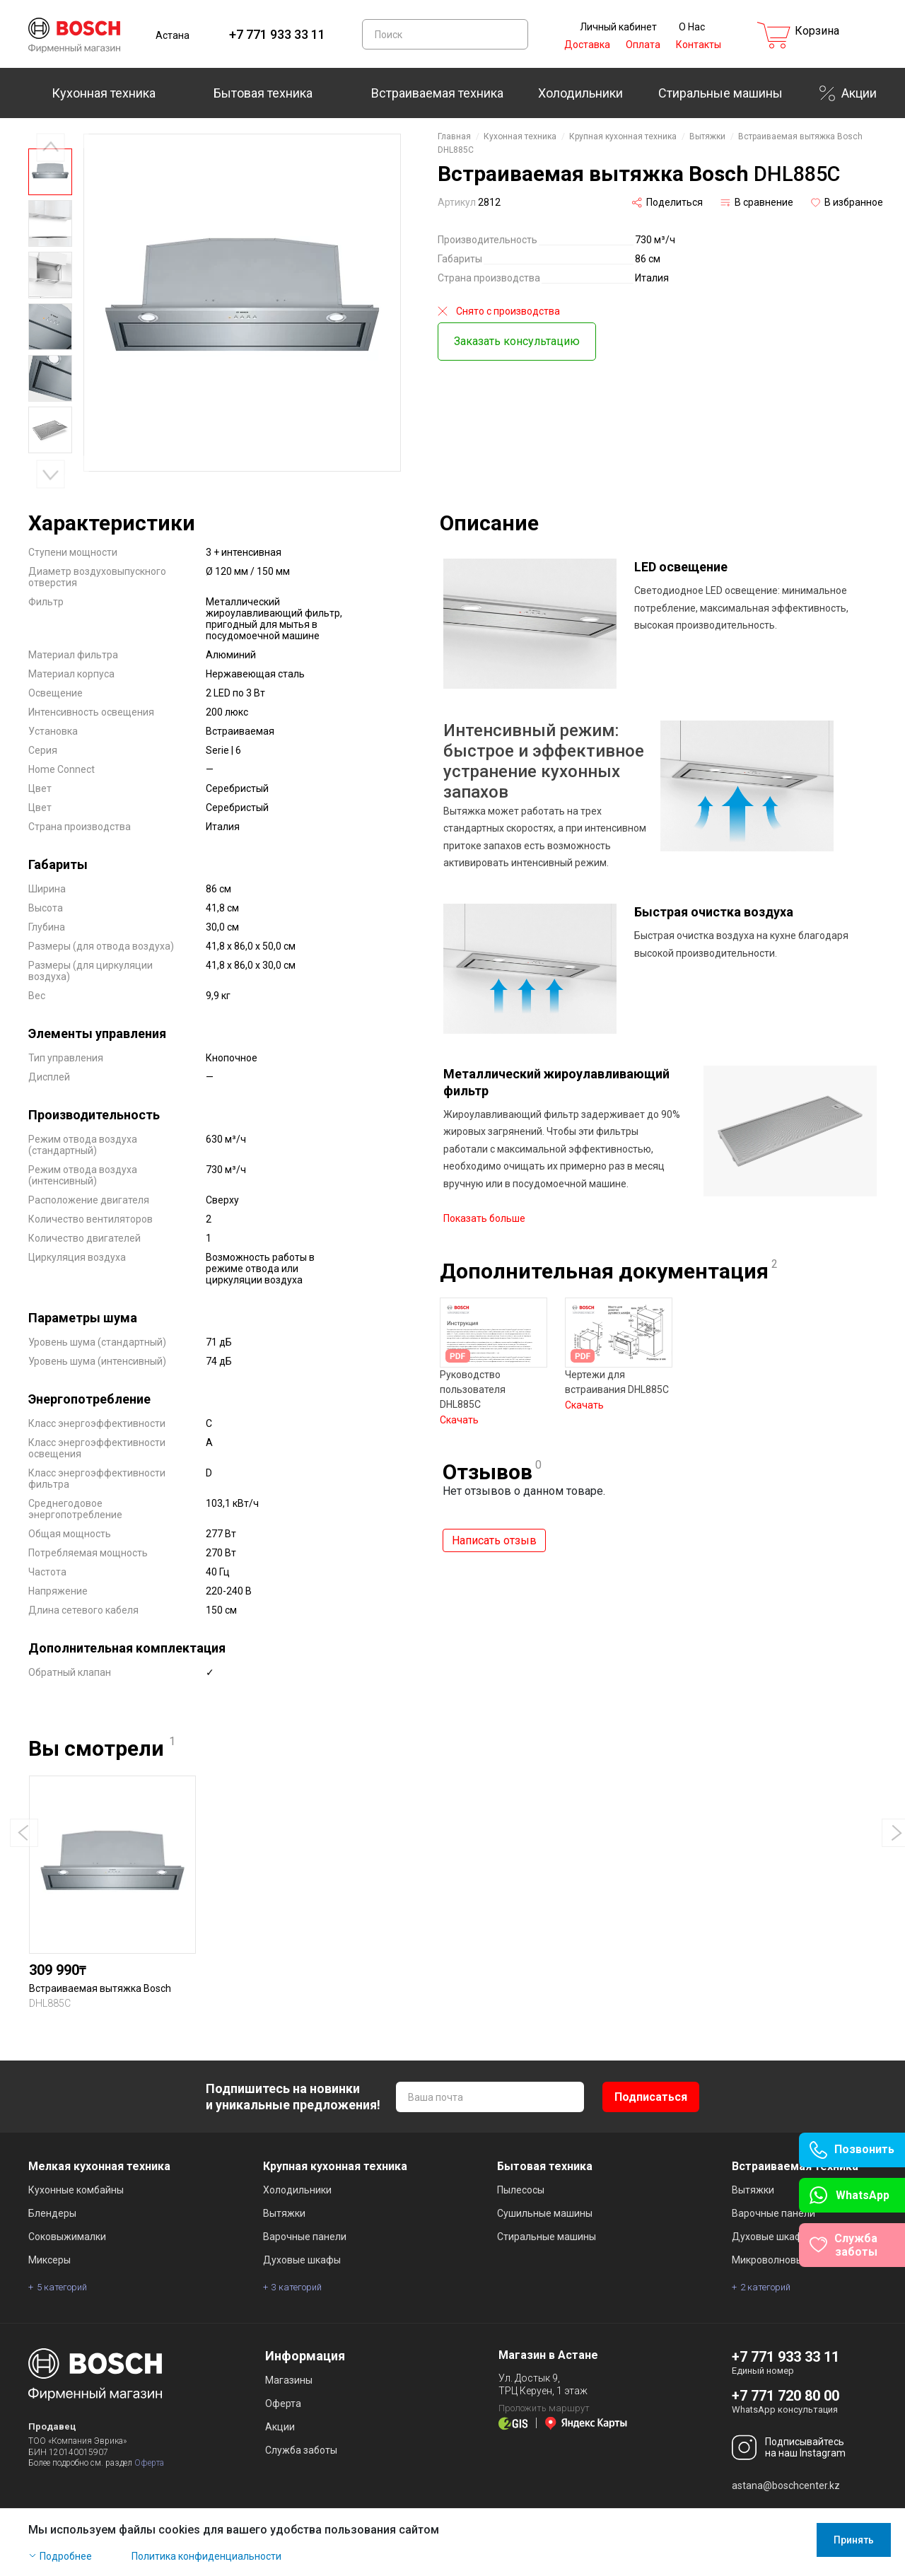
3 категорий (297, 2287)
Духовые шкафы (302, 2260)
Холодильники (580, 93)
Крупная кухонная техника (623, 136)
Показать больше (484, 1210)
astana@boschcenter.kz (786, 2485)
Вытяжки (707, 136)
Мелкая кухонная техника (99, 2166)
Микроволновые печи (783, 2260)
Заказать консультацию (517, 341)
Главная (454, 136)
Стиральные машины (720, 93)
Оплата (643, 44)
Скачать (459, 1411)
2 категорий (765, 2287)
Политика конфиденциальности (206, 2556)
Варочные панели (304, 2236)
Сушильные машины (544, 2213)
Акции (859, 93)
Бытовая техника (263, 93)
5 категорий (62, 2287)
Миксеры (49, 2260)
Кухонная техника (104, 93)
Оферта (149, 2463)
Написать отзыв (494, 1532)
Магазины (289, 2380)
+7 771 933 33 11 (277, 34)
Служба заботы (301, 2450)
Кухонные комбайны (76, 2190)
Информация (305, 2355)
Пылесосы (520, 2190)
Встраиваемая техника (437, 93)
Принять (854, 2540)
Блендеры (52, 2213)
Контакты (698, 44)
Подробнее (66, 2556)
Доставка (587, 44)
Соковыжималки (67, 2236)
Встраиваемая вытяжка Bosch (100, 1988)
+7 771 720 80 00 (785, 2395)
